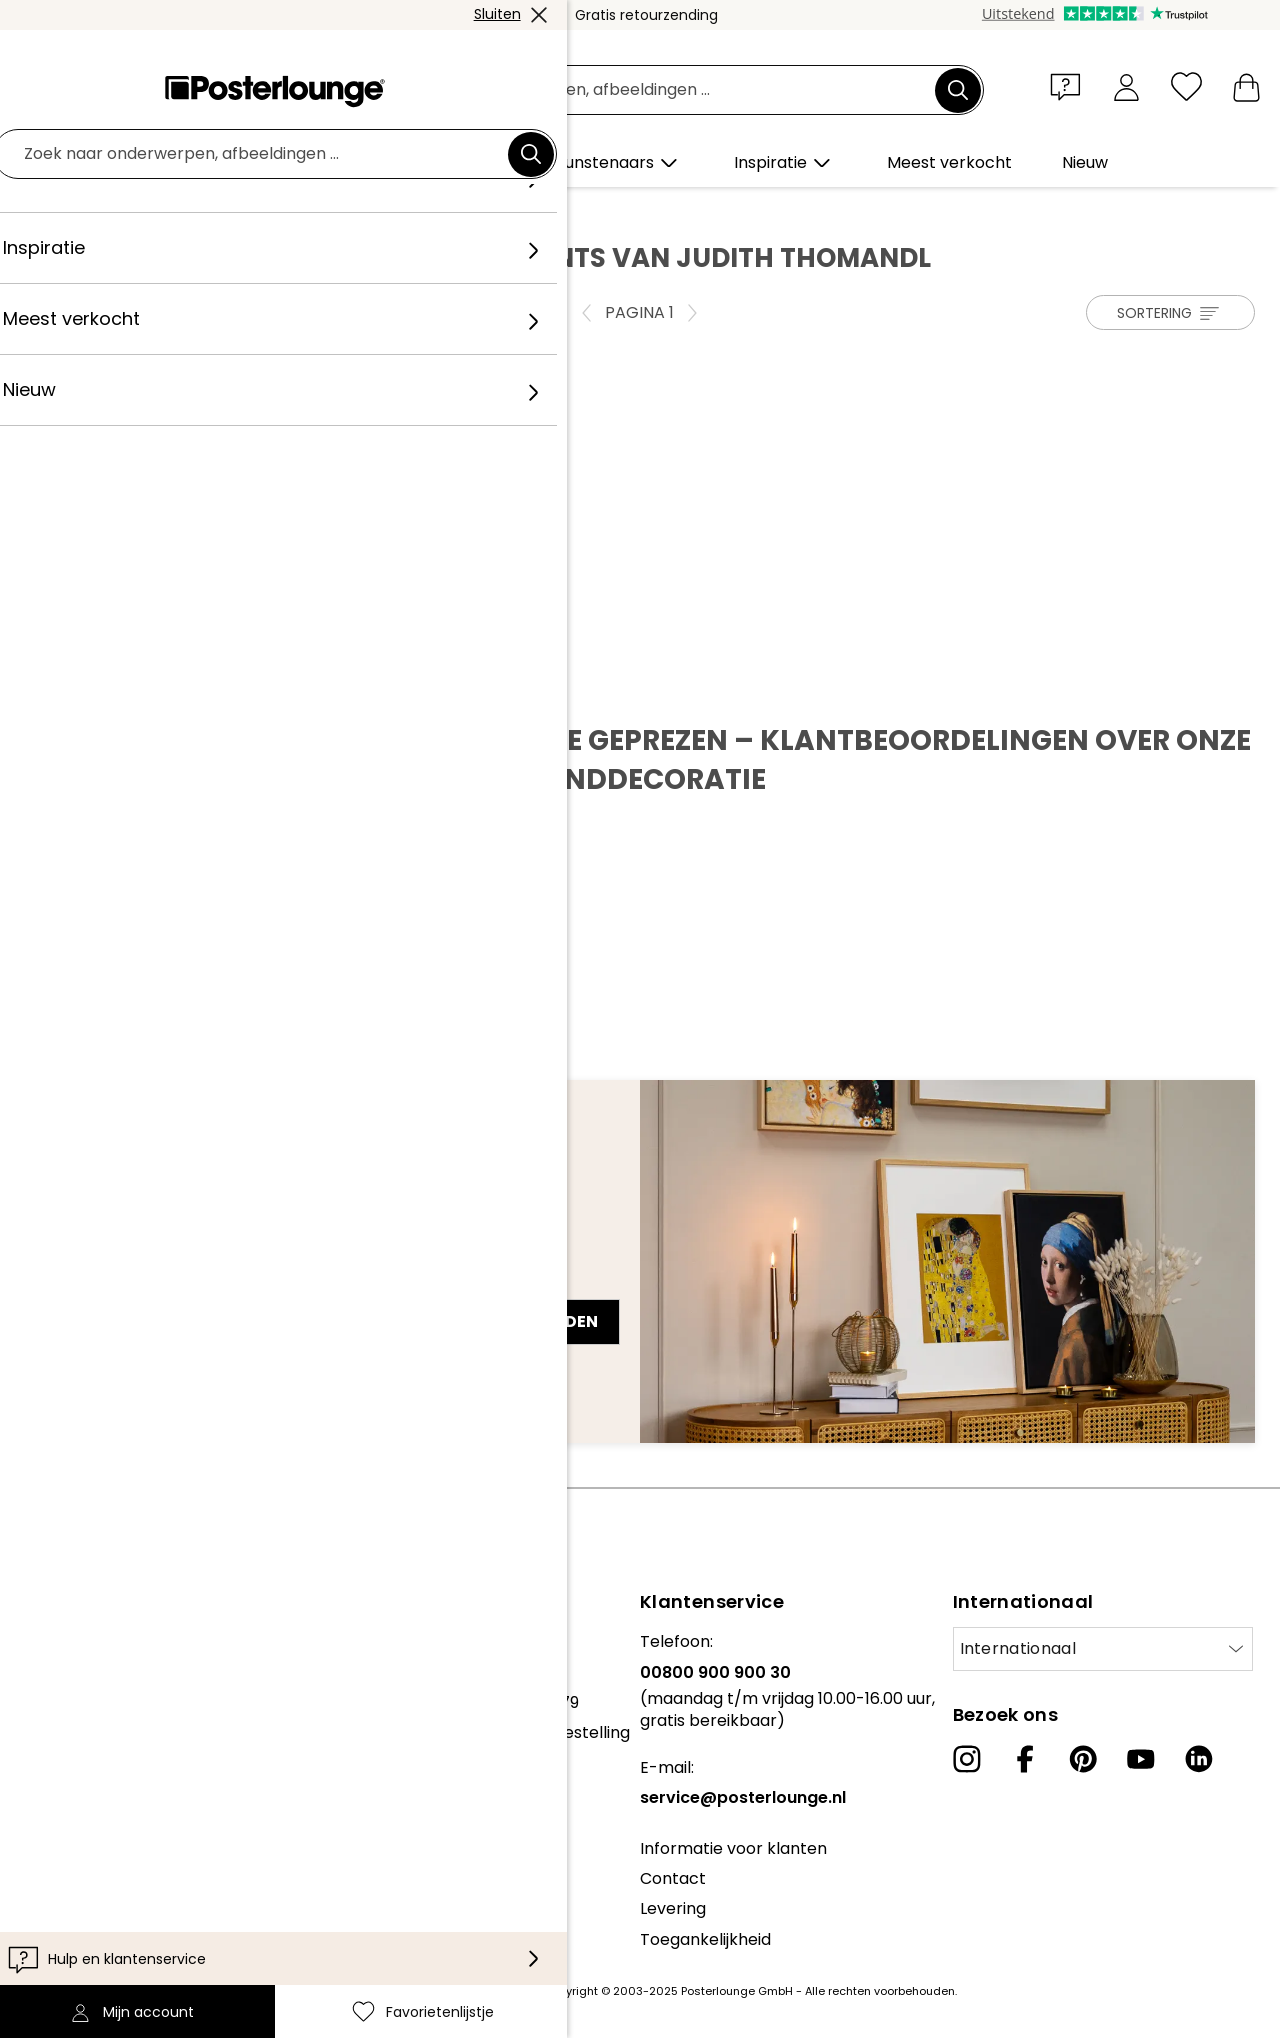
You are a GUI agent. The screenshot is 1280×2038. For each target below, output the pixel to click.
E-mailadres (90, 1286)
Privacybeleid (68, 1772)
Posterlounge (81, 211)
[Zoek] (958, 90)
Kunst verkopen (77, 1692)
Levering (673, 1908)
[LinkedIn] (1199, 1759)
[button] (1070, 86)
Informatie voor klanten (733, 1848)
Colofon (46, 1833)
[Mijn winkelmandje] (1246, 86)
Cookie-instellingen (91, 1803)
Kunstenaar (189, 211)
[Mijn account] (1126, 86)
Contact (673, 1878)
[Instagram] (967, 1759)
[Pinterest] (1083, 1759)
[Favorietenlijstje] (1186, 86)
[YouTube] (1141, 1759)
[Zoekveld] (662, 90)
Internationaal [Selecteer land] (1018, 1648)
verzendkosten (496, 1991)
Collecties (54, 1641)
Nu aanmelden (534, 1321)
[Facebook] (1025, 1759)
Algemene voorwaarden (110, 1742)
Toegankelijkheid (705, 1939)
